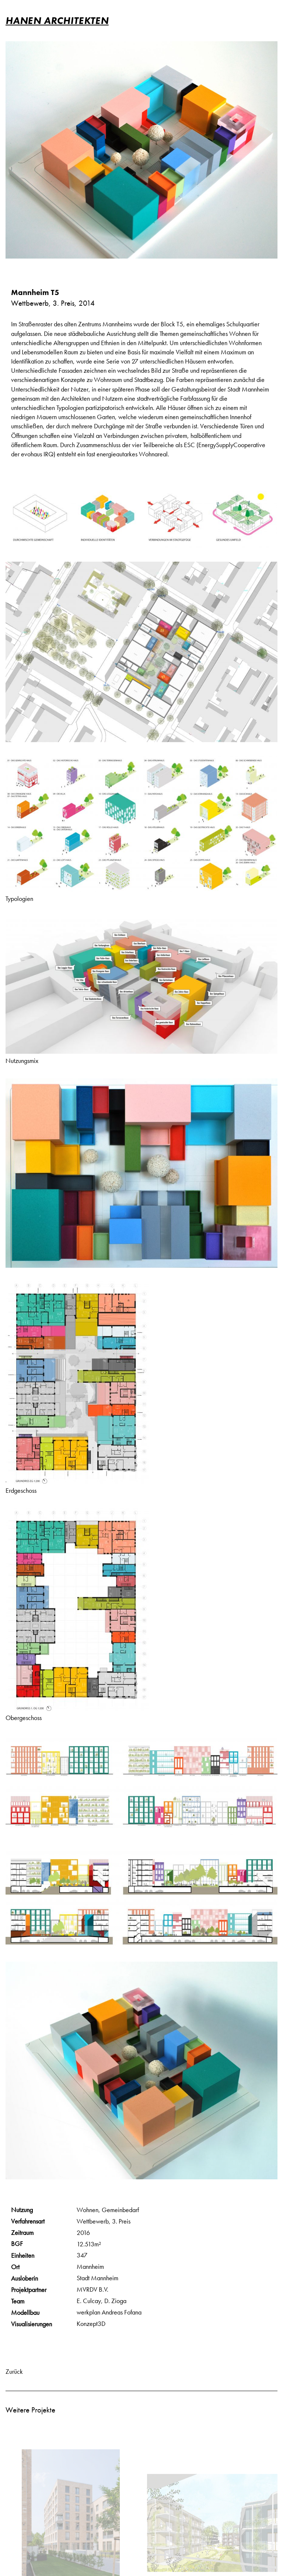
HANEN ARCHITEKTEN (57, 20)
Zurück (14, 2371)
